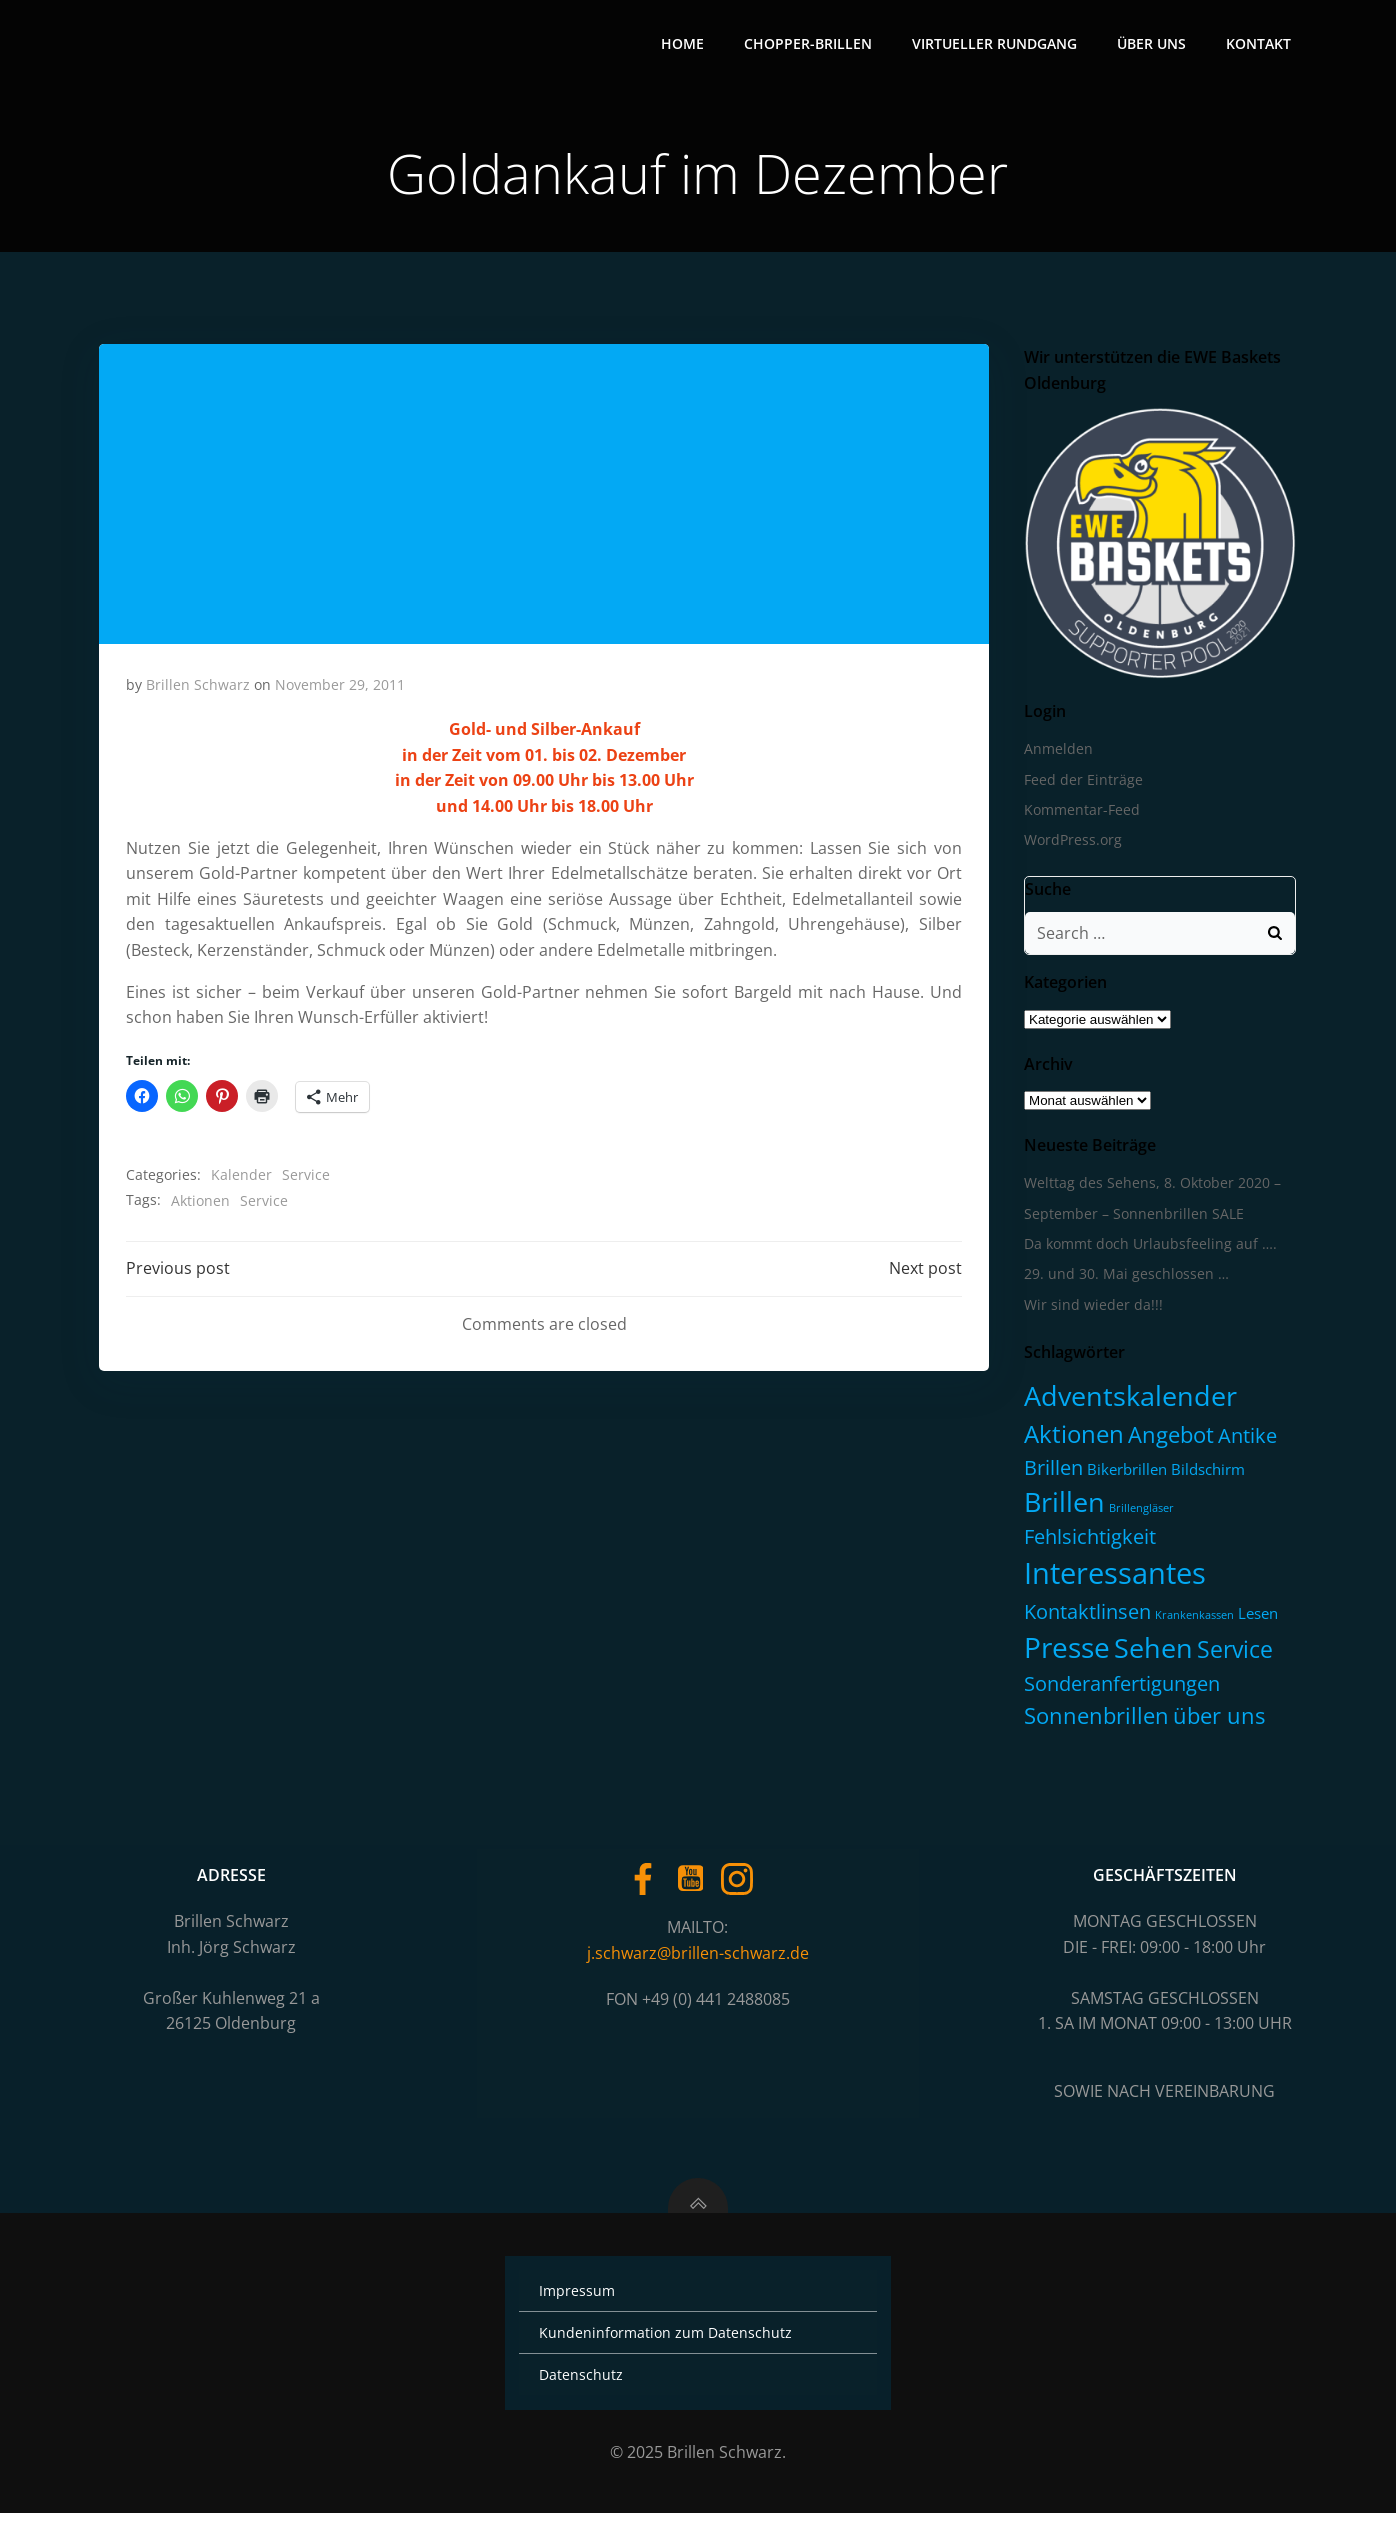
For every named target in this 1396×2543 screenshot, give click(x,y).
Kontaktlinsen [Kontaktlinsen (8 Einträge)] (1084, 1618)
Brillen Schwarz (199, 689)
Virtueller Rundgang (997, 45)
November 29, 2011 (341, 689)
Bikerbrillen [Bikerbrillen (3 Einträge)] (1124, 1476)
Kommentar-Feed (1079, 817)
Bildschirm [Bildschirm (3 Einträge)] (1205, 1476)
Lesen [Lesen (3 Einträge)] (1255, 1620)
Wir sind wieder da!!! (1090, 1312)
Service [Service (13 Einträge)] (1232, 1657)
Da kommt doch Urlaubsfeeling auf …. (1147, 1251)
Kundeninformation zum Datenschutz (669, 2362)
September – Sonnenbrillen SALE (1131, 1220)
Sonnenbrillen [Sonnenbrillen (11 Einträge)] (1093, 1722)
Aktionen (201, 1205)
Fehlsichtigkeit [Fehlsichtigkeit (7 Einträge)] (1087, 1544)
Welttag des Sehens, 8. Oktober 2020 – (1149, 1190)
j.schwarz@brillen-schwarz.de (698, 1969)
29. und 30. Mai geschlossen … (1123, 1281)
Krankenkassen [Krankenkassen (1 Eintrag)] (1191, 1622)
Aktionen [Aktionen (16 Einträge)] (1071, 1440)
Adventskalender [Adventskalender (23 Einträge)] (1127, 1403)
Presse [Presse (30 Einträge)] (1064, 1655)
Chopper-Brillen (811, 45)
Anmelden (1055, 756)
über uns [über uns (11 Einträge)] (1216, 1722)
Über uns (1154, 45)
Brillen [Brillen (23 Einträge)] (1061, 1510)
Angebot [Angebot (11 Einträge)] (1168, 1441)
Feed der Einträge (1080, 786)
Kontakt (1261, 45)
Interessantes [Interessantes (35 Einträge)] (1112, 1580)
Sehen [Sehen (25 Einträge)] (1150, 1655)
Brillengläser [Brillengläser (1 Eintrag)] (1138, 1516)
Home (685, 45)
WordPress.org (1070, 847)
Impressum (581, 2320)
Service (307, 1180)
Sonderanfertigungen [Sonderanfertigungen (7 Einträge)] (1119, 1691)
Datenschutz (585, 2404)
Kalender (242, 1180)
